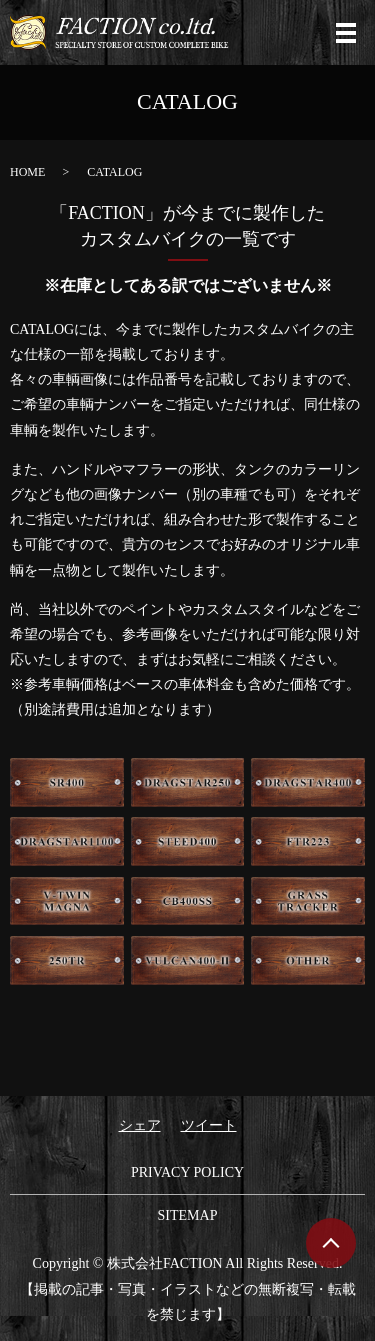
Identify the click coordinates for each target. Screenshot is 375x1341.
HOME (27, 172)
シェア (140, 1125)
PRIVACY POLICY (187, 1172)
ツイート (209, 1125)
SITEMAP (188, 1215)
